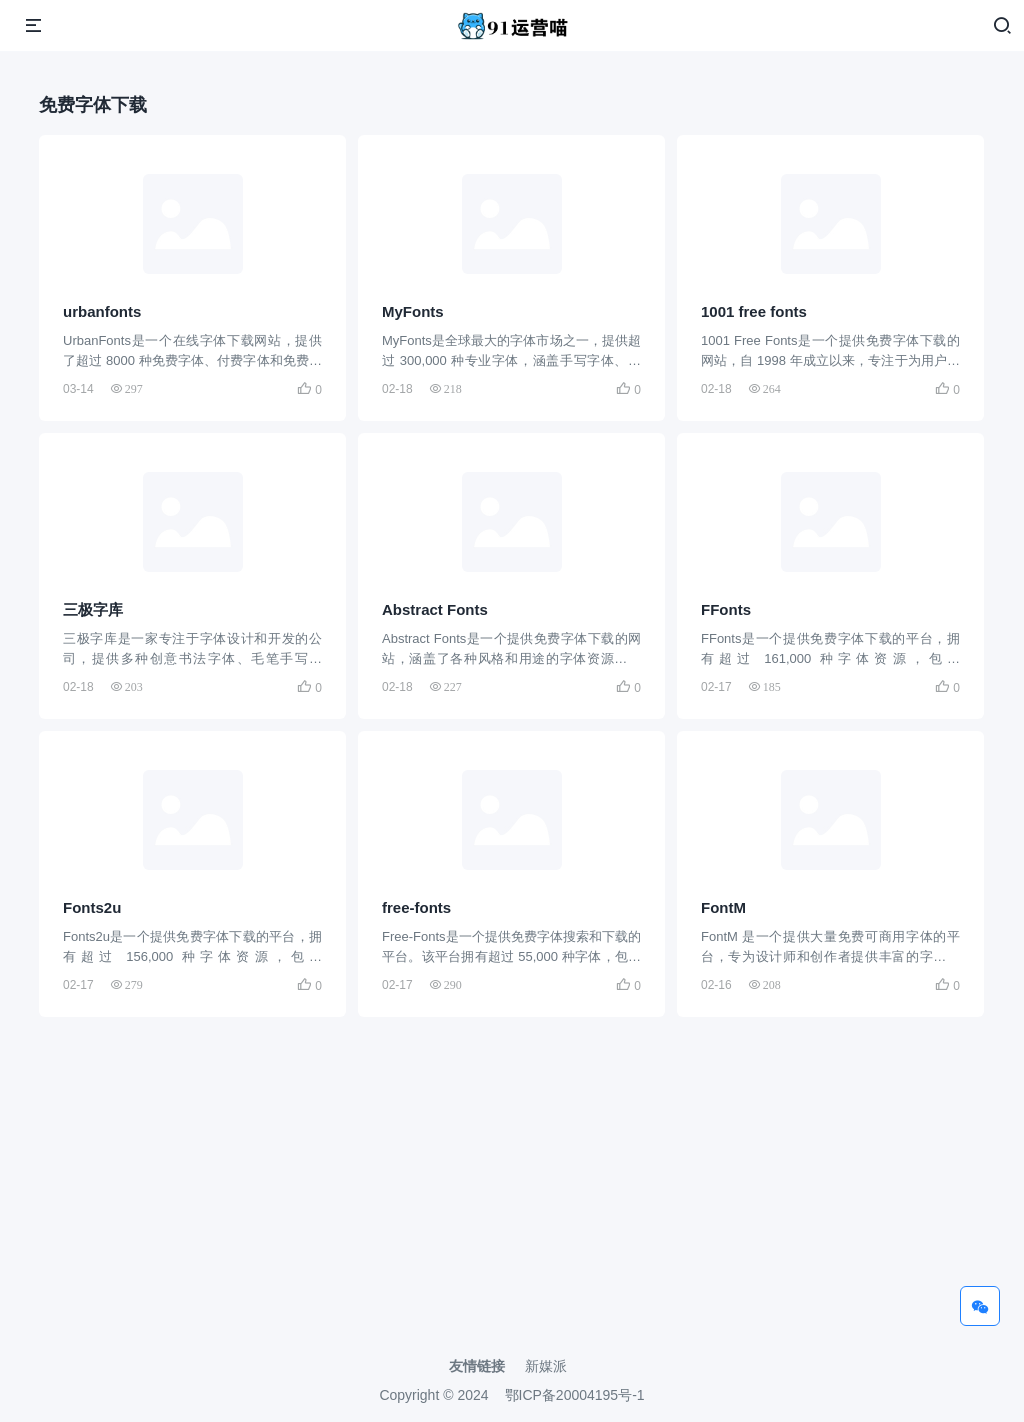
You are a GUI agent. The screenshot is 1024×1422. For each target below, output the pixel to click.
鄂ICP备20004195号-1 (575, 1395)
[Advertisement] (512, 1206)
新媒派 (546, 1366)
